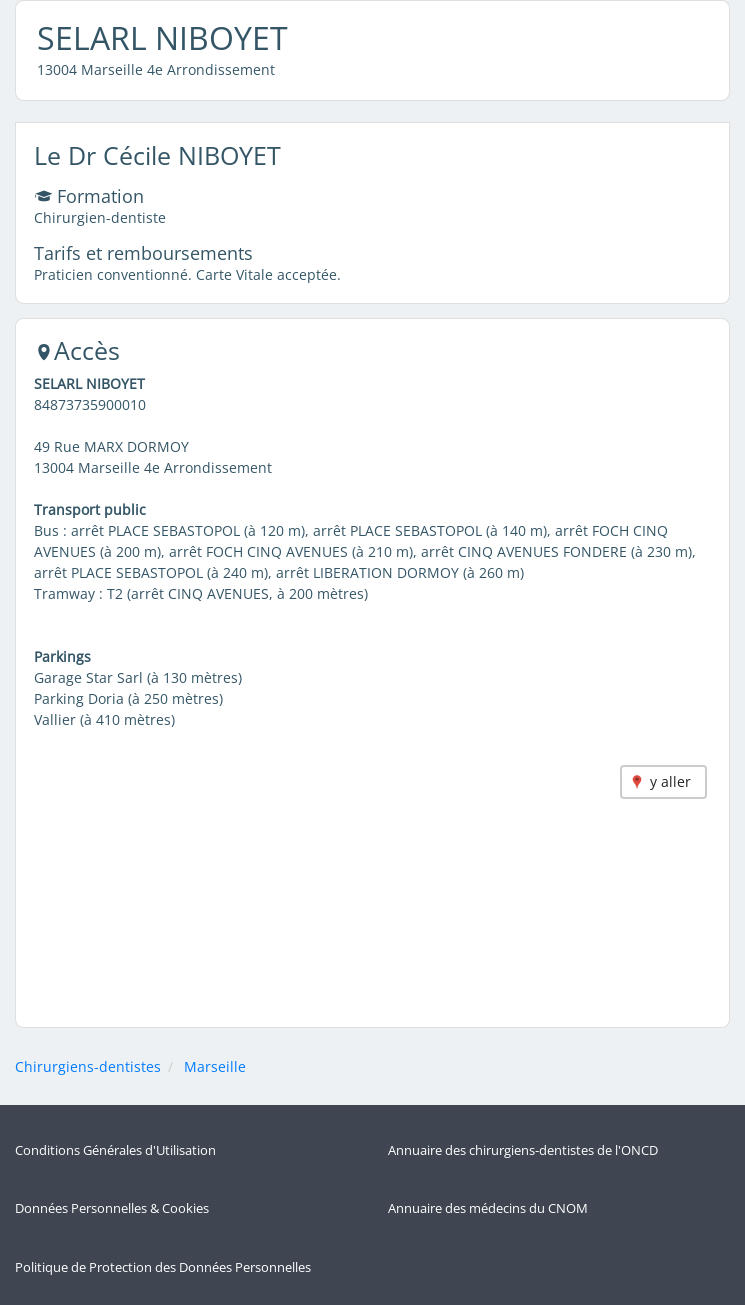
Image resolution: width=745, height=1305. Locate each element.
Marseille (215, 1066)
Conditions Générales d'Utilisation (115, 1150)
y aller (670, 781)
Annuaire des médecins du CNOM (488, 1208)
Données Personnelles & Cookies (112, 1208)
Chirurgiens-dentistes (88, 1066)
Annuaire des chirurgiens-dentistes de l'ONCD (523, 1150)
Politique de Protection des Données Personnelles (163, 1267)
